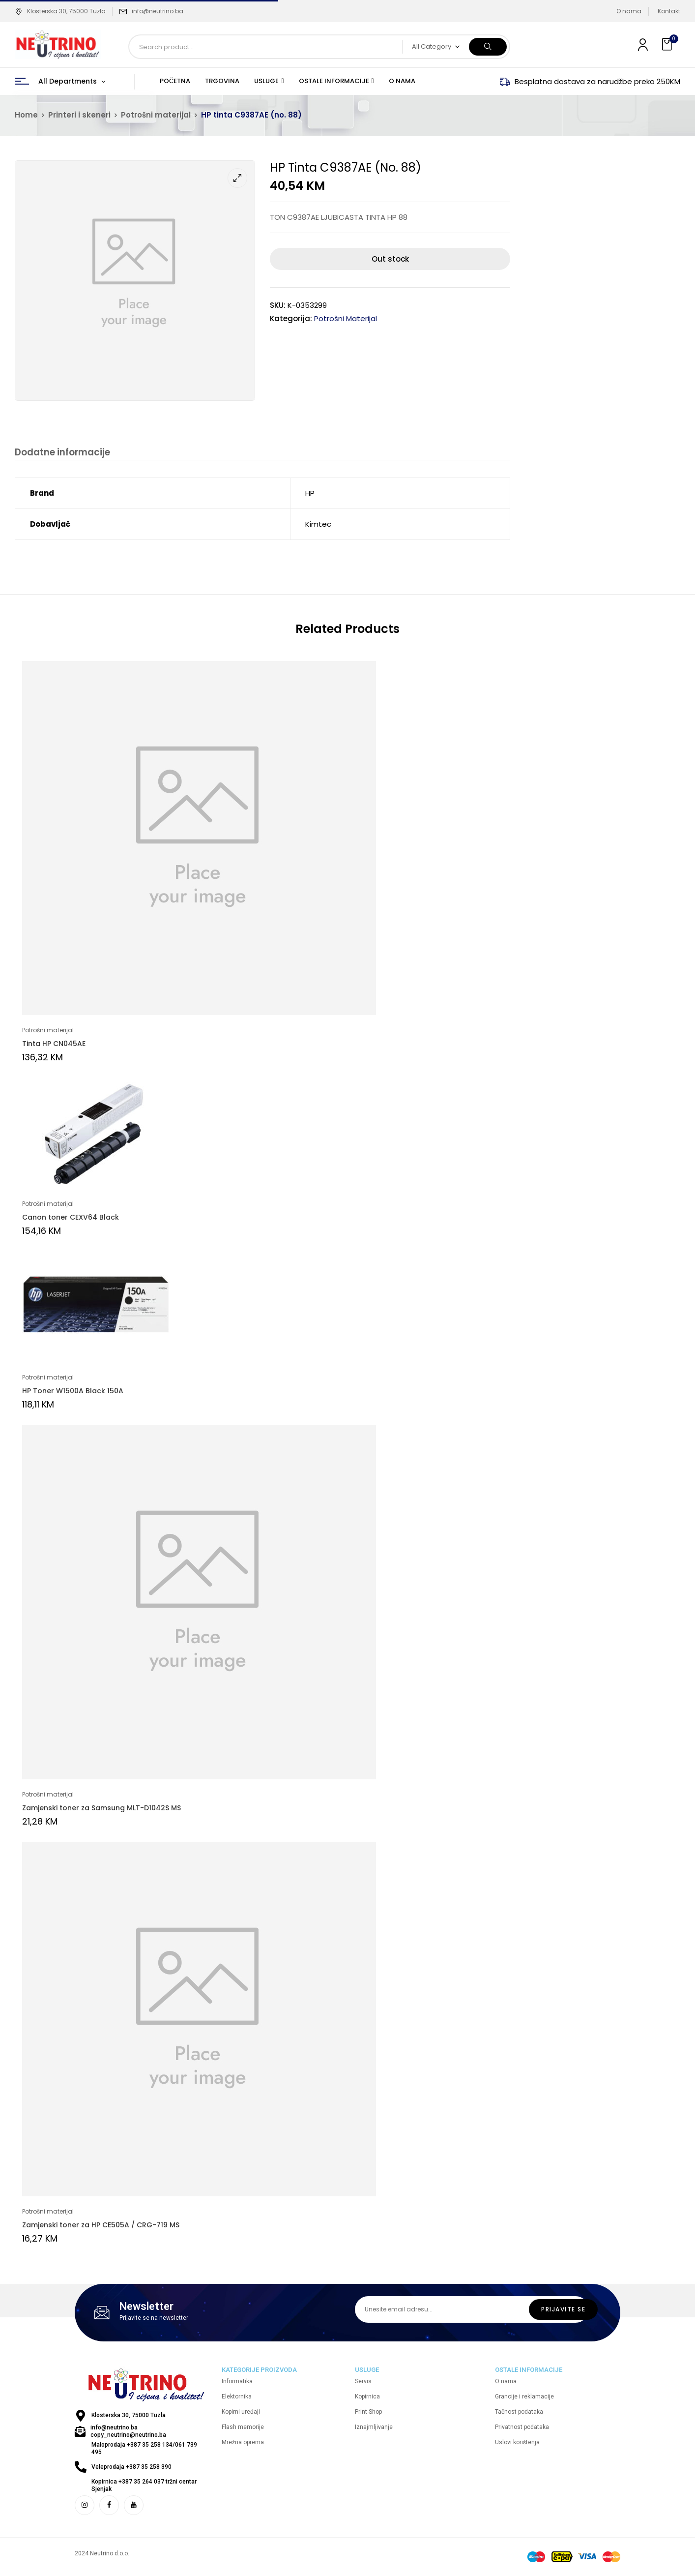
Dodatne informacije (62, 452)
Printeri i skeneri (79, 115)
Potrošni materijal (156, 115)
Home (26, 115)
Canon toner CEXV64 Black (70, 1218)
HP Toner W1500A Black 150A (72, 1391)
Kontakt (669, 11)
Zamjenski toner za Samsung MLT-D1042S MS (101, 1808)
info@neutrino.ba (157, 11)
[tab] (62, 453)
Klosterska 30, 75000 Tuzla (60, 11)
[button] (668, 44)
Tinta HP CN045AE (54, 1044)
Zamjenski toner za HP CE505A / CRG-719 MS (100, 2225)
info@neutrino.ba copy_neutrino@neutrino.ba (128, 2432)
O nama (628, 11)
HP (310, 493)
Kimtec (318, 524)
